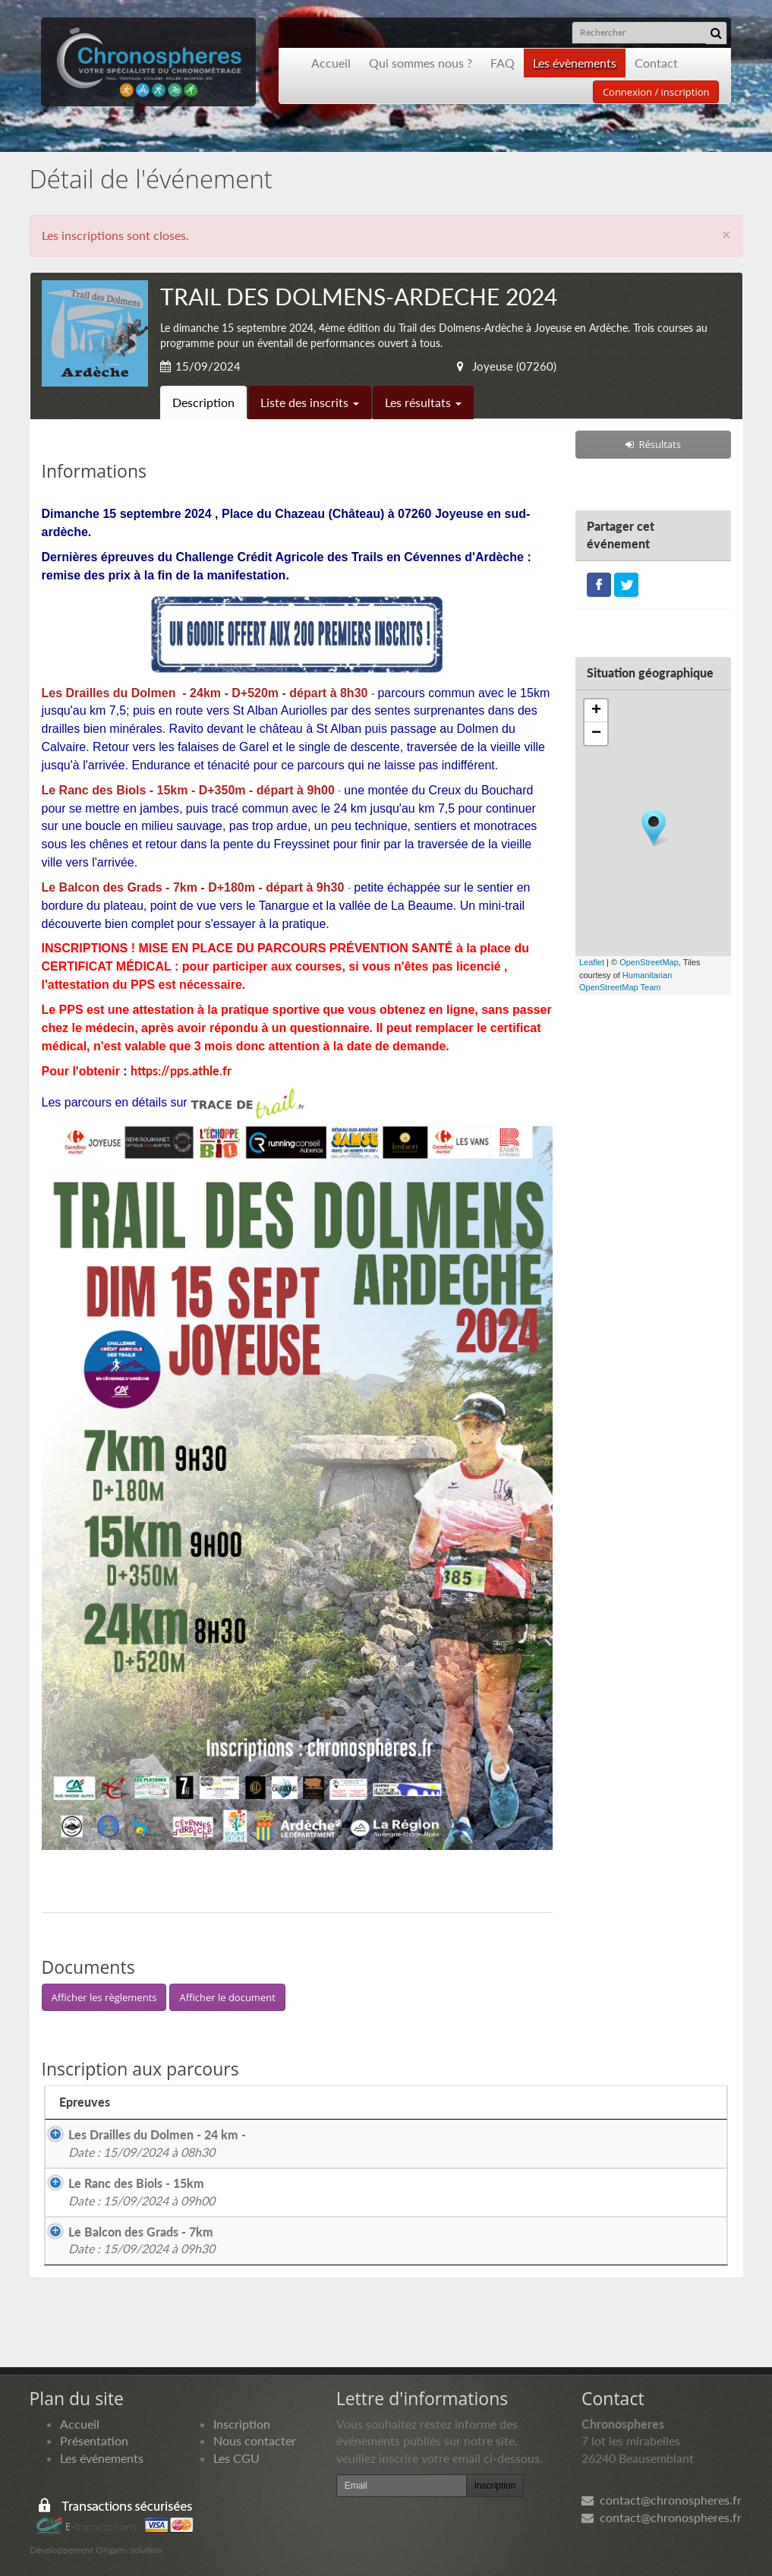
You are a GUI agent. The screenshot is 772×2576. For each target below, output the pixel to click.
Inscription (241, 2424)
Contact (656, 62)
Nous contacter (254, 2440)
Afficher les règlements (104, 1997)
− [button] (596, 733)
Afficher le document (227, 1997)
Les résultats (423, 402)
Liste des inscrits (309, 402)
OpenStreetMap (649, 962)
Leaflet (591, 962)
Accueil (331, 62)
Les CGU (236, 2458)
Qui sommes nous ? (420, 62)
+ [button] (596, 710)
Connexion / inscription (656, 92)
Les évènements (574, 62)
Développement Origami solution (96, 2549)
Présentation (94, 2440)
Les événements (101, 2458)
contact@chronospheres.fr (661, 2499)
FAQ (502, 62)
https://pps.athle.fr (181, 1070)
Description (203, 402)
